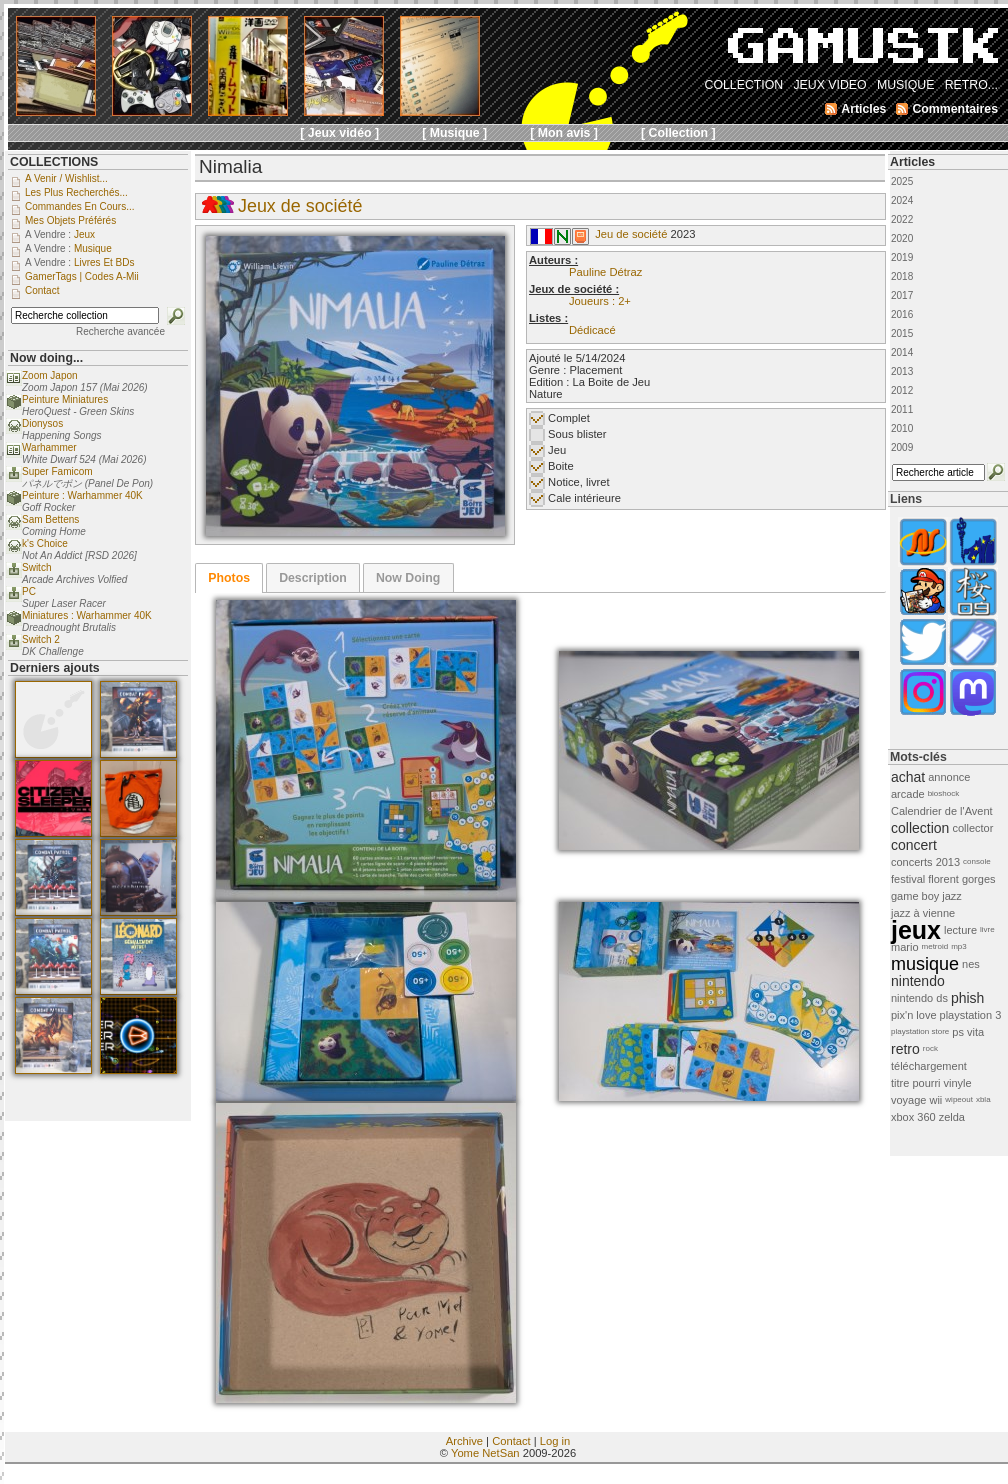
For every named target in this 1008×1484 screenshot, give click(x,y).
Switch (36, 567)
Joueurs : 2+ (600, 301)
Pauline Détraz (605, 272)
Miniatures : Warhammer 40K (87, 615)
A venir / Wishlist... (66, 178)
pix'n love (914, 1015)
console (977, 861)
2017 (902, 295)
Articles (912, 162)
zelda (952, 1117)
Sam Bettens (50, 519)
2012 (902, 390)
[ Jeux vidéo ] (339, 133)
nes (971, 964)
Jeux (84, 234)
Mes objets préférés (70, 220)
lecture (960, 930)
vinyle (958, 1083)
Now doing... (46, 358)
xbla (983, 1099)
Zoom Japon (50, 375)
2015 (902, 333)
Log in (555, 1441)
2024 (902, 200)
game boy (915, 896)
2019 (902, 257)
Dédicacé (592, 330)
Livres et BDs (104, 262)
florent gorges (961, 879)
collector (972, 828)
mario (905, 947)
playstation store (920, 1031)
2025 (902, 181)
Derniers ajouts (55, 668)
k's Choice (45, 543)
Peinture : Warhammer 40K (82, 495)
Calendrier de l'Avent (942, 811)
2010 (902, 428)
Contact (511, 1441)
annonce (949, 777)
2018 (902, 276)
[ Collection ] (678, 133)
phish (967, 998)
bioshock (944, 793)
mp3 (959, 946)
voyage (908, 1100)
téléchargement (929, 1066)
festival (908, 879)
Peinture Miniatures (65, 399)
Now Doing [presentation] (408, 578)
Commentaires (955, 109)
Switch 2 (41, 639)
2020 (902, 238)
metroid (935, 946)
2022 (902, 219)
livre (987, 929)
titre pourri (916, 1083)
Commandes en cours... (80, 206)
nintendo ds (919, 998)
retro (905, 1049)
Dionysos (42, 423)
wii (935, 1100)
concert (914, 845)
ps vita (968, 1032)
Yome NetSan (485, 1453)
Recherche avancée (120, 331)
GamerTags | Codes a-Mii (82, 276)
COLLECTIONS (54, 162)
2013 (902, 371)
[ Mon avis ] (564, 133)
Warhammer (49, 447)
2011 (902, 409)
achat (908, 777)
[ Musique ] (454, 133)
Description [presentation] (313, 578)
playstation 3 (971, 1015)
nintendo (918, 981)
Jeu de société (631, 234)
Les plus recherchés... (76, 192)
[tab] (229, 578)
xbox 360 (913, 1117)
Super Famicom (57, 471)
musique (925, 964)
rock (930, 1048)
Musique (93, 248)
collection (920, 828)
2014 (902, 352)
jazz (952, 896)
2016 (902, 314)
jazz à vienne (923, 913)
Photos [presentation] (229, 578)
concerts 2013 (925, 862)
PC (29, 591)
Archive (464, 1441)
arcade (908, 794)
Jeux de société (300, 206)
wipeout (959, 1099)
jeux (916, 930)
